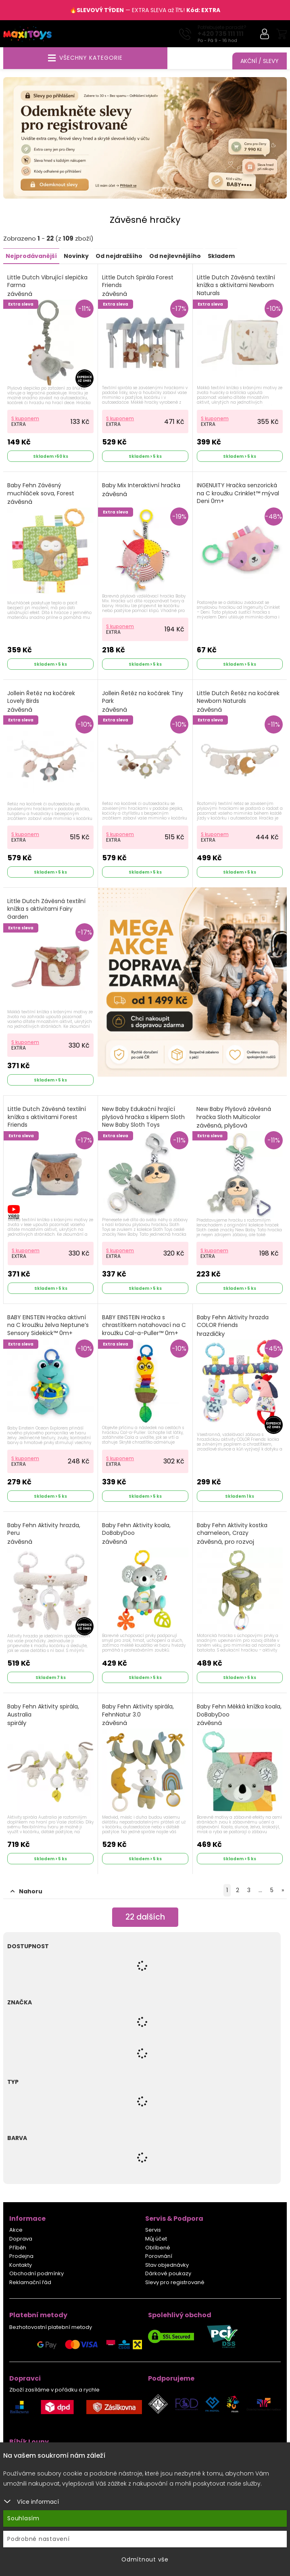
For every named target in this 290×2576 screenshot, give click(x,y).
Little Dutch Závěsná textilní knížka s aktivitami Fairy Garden (46, 914)
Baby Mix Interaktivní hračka (141, 490)
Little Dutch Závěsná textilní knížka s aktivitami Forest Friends (47, 1122)
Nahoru (26, 1892)
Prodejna (21, 2256)
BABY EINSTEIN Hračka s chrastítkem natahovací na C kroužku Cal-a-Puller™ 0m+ (144, 1330)
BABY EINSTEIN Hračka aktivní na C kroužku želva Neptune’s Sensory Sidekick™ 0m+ (48, 1330)
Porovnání (158, 2256)
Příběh (17, 2247)
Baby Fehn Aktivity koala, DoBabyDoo (136, 1534)
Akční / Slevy (259, 61)
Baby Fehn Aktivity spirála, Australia (43, 1715)
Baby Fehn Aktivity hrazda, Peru (43, 1534)
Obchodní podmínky (36, 2274)
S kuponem (25, 418)
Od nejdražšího (119, 256)
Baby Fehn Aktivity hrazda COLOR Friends (233, 1326)
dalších (145, 1918)
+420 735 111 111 (221, 33)
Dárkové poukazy (168, 2274)
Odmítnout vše (145, 2559)
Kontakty (20, 2265)
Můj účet (156, 2239)
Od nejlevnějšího (175, 256)
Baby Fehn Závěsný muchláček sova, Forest (40, 494)
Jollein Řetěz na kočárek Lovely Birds (41, 702)
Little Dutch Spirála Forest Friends (137, 286)
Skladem (221, 256)
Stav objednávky (167, 2265)
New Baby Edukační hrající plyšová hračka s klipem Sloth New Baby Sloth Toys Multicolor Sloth (143, 1126)
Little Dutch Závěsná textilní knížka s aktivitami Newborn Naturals (236, 290)
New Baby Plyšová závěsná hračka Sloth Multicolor (233, 1118)
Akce (16, 2230)
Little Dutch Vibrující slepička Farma (47, 286)
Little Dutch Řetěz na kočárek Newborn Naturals (238, 702)
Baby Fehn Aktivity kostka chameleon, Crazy (232, 1534)
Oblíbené (157, 2247)
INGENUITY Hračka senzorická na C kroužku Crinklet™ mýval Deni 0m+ (238, 498)
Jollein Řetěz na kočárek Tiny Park (142, 702)
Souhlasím (23, 2518)
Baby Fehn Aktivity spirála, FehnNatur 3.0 (138, 1715)
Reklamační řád (30, 2283)
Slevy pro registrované (174, 2283)
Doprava (20, 2239)
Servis (153, 2230)
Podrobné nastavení (38, 2539)
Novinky (76, 256)
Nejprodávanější (31, 256)
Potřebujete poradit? (222, 27)
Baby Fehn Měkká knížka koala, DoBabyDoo (239, 1715)
